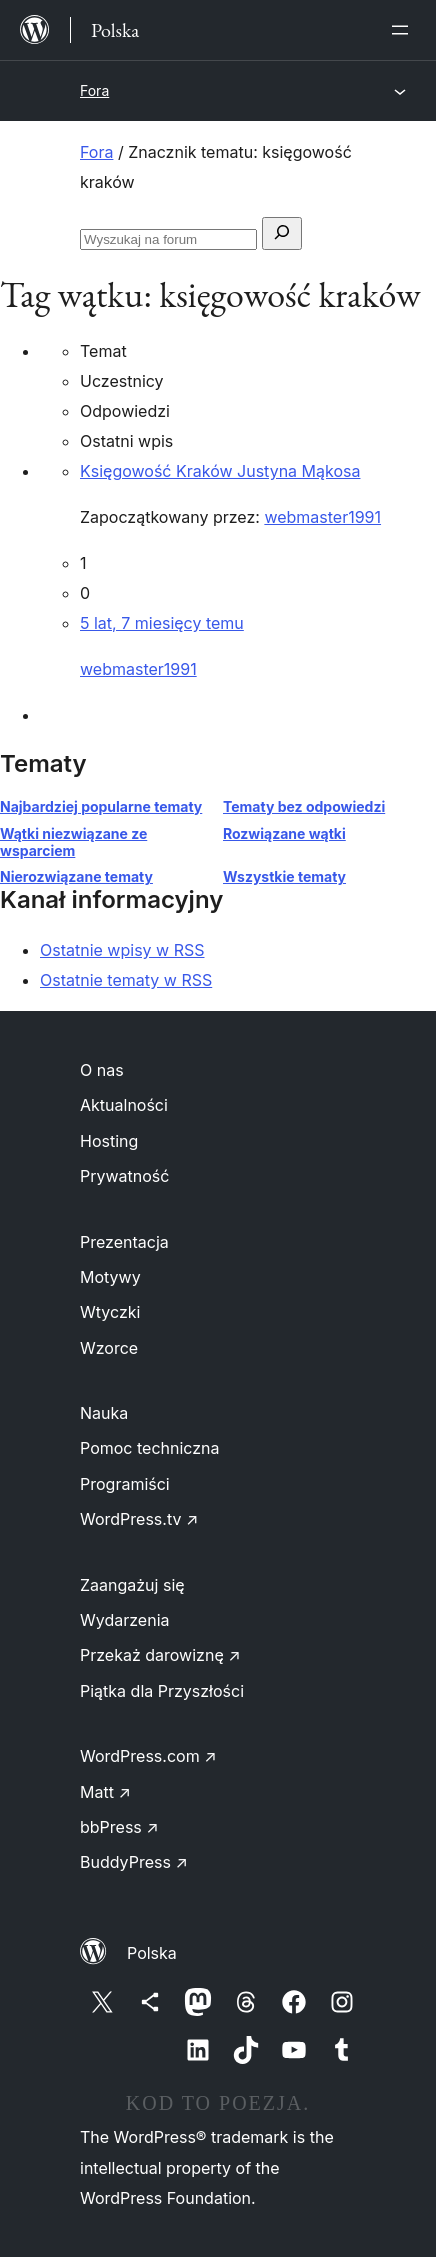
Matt (105, 1792)
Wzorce (109, 1348)
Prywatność (124, 1176)
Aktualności (124, 1105)
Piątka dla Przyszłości (162, 1691)
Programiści (125, 1484)
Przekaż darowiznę (160, 1655)
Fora (94, 90)
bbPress (119, 1827)
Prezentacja (124, 1242)
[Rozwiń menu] (404, 30)
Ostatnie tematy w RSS (126, 980)
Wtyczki (110, 1312)
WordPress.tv (139, 1519)
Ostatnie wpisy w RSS (122, 950)
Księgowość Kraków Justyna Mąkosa (220, 471)
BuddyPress (134, 1862)
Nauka (104, 1413)
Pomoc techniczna (150, 1448)
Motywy (110, 1277)
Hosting (109, 1141)
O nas (102, 1070)
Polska (152, 1953)
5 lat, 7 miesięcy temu (162, 623)
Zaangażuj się (132, 1585)
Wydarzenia (125, 1620)
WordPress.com (148, 1756)
